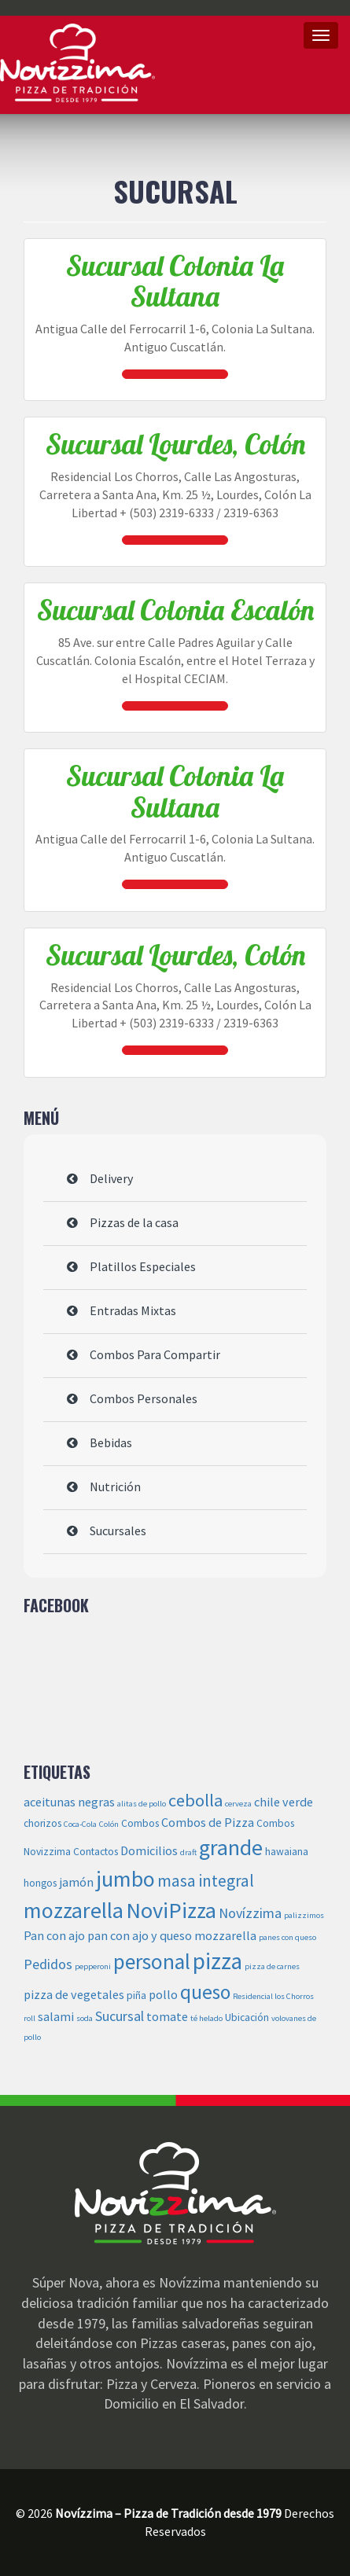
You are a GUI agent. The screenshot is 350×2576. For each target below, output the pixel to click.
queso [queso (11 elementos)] (205, 1992)
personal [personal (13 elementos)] (151, 1961)
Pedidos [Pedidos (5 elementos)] (48, 1964)
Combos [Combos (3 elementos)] (140, 1823)
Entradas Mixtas (133, 1310)
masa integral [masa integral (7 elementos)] (205, 1880)
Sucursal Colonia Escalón (175, 609)
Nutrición (115, 1486)
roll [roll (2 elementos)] (29, 2018)
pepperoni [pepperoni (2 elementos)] (93, 1966)
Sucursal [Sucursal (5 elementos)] (119, 2016)
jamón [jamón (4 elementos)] (76, 1882)
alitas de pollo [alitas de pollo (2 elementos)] (141, 1804)
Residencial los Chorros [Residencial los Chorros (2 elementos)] (273, 1996)
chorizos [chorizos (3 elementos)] (42, 1823)
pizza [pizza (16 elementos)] (217, 1960)
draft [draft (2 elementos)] (188, 1852)
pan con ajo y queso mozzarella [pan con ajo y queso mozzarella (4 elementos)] (171, 1935)
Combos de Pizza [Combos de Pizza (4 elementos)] (207, 1822)
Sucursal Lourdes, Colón (175, 443)
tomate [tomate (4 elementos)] (167, 2016)
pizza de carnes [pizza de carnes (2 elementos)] (272, 1966)
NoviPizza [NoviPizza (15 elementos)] (171, 1910)
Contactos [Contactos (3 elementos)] (95, 1851)
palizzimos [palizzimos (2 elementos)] (304, 1915)
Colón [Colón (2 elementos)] (109, 1824)
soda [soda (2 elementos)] (84, 2018)
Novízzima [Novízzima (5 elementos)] (250, 1913)
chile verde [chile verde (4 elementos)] (283, 1802)
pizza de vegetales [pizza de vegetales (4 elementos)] (74, 1994)
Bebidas (111, 1442)
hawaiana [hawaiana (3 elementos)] (286, 1851)
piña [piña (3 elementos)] (136, 1995)
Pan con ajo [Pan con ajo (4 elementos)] (54, 1935)
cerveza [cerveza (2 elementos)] (238, 1804)
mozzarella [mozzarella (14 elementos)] (73, 1910)
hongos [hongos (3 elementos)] (40, 1883)
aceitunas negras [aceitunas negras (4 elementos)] (69, 1802)
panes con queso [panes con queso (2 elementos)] (287, 1937)
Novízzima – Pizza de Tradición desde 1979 (77, 63)
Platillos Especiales (143, 1266)
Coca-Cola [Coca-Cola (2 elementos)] (80, 1824)
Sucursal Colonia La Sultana (175, 281)
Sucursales (118, 1530)
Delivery (111, 1178)
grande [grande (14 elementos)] (231, 1847)
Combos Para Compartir (155, 1354)
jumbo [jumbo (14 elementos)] (125, 1879)
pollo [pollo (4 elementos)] (163, 1994)
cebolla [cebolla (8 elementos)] (195, 1800)
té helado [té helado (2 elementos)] (206, 2018)
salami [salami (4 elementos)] (56, 2016)
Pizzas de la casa (134, 1222)
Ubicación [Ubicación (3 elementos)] (247, 2017)
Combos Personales (143, 1398)
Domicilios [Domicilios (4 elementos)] (149, 1850)
